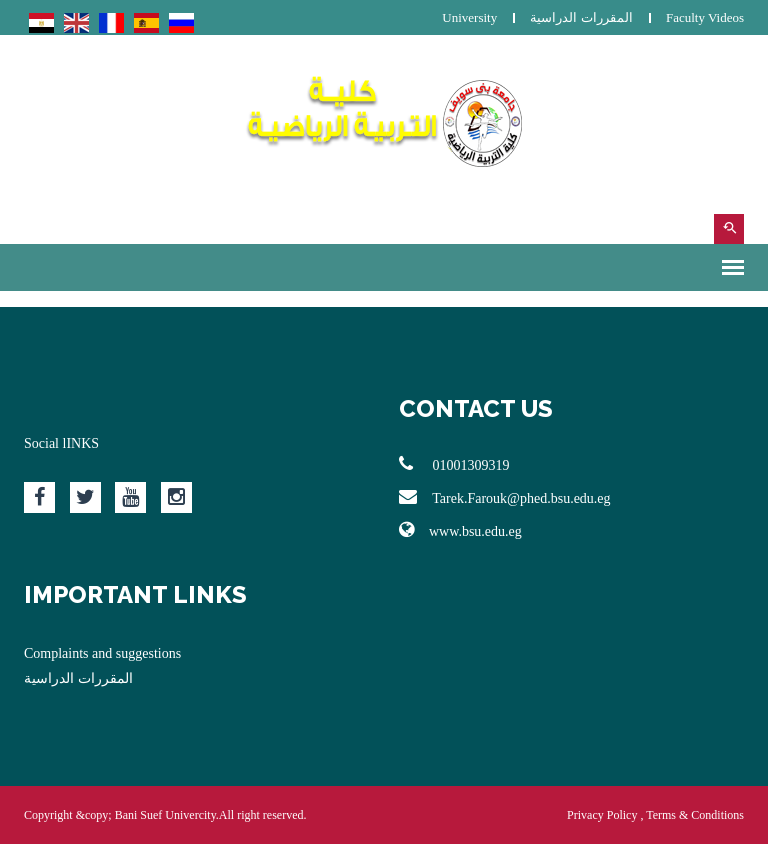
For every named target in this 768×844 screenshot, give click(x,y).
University (469, 17)
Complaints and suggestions (102, 653)
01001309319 (454, 464)
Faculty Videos (705, 17)
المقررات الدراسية (581, 17)
